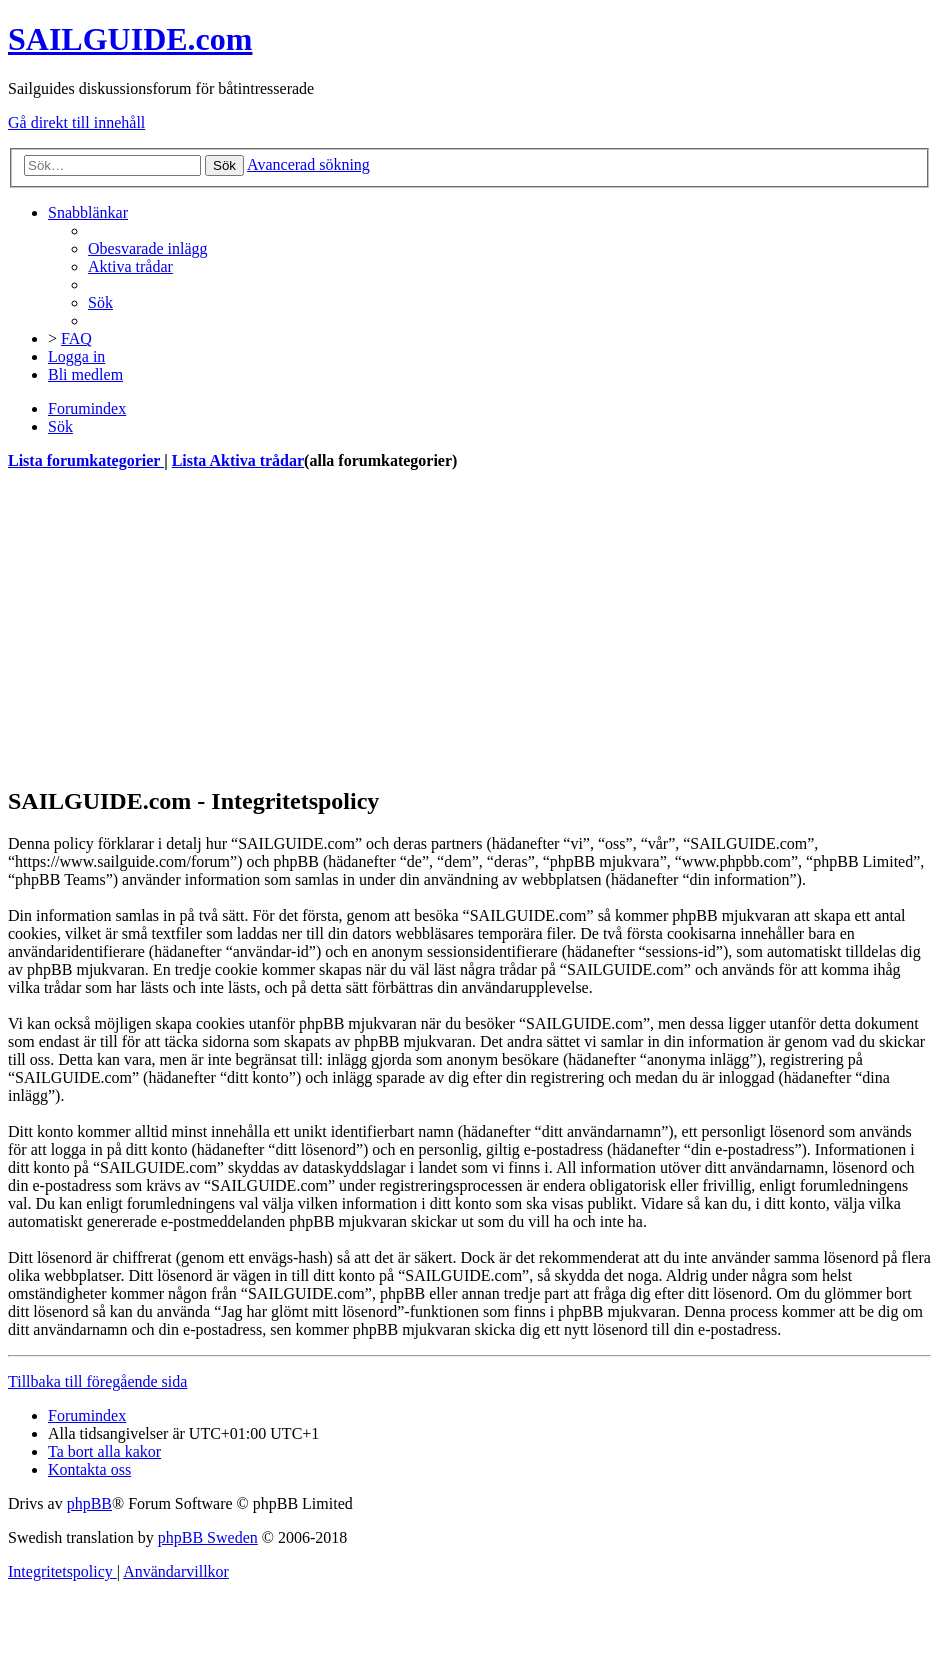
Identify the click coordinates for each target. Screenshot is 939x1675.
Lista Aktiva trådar (238, 460)
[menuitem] (148, 248)
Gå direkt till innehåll (76, 122)
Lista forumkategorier (86, 460)
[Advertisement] (469, 628)
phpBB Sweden (208, 1537)
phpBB (89, 1503)
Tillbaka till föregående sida (97, 1381)
